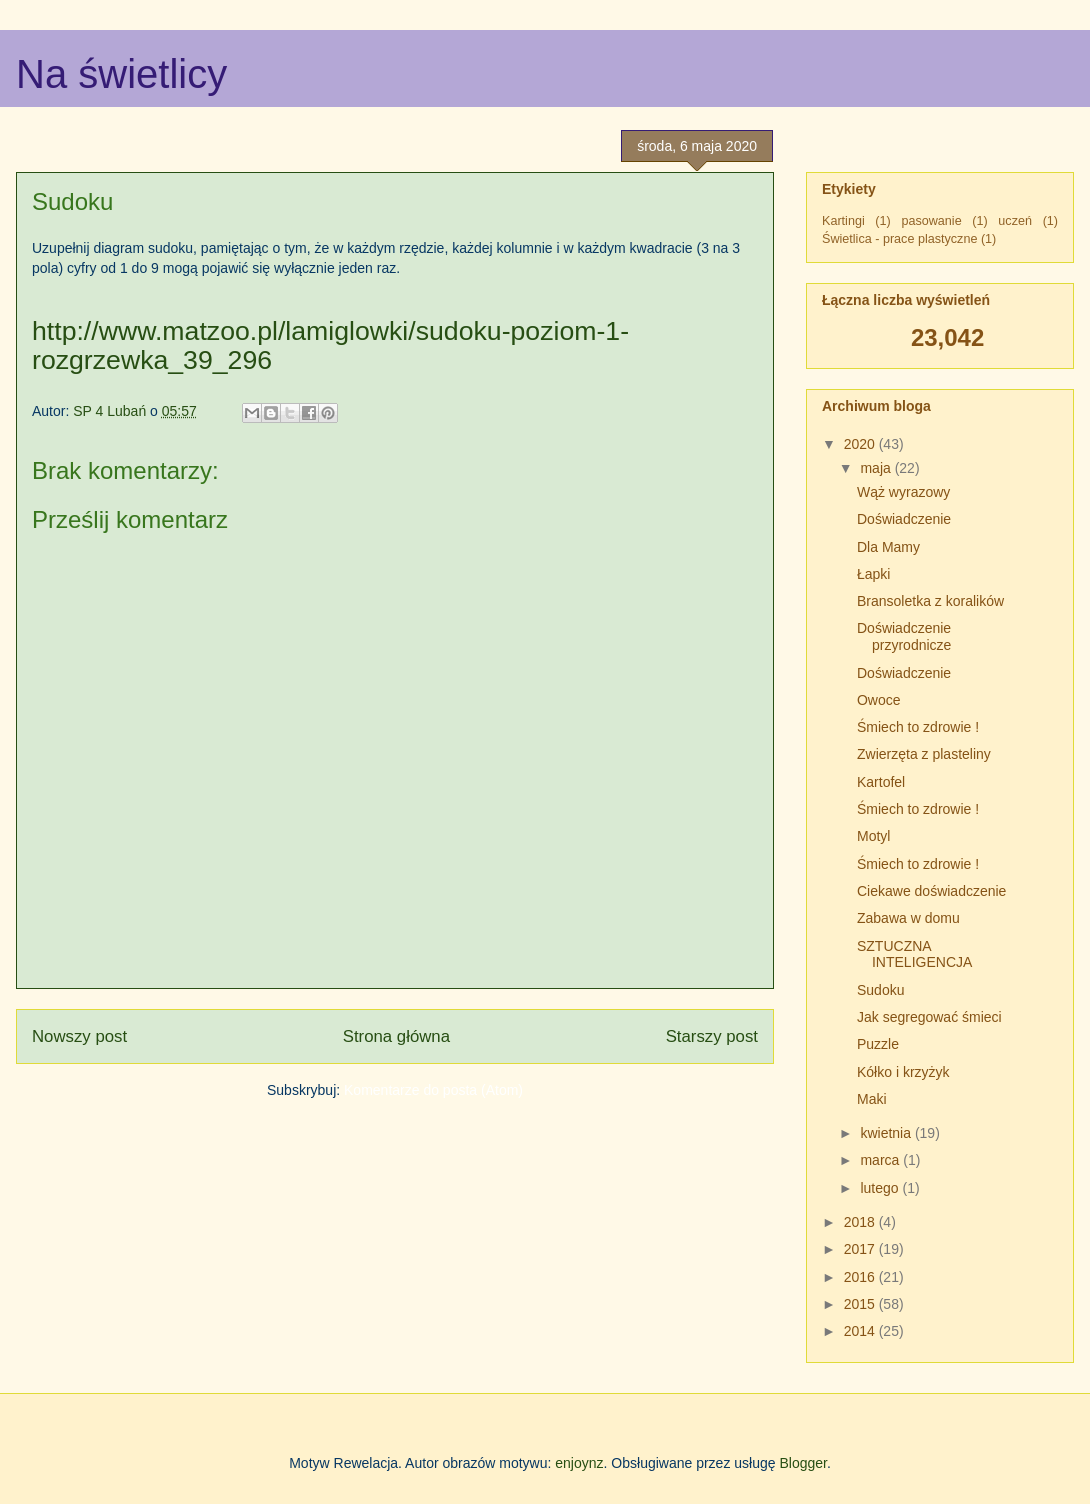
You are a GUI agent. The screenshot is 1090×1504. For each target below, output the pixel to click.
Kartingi (843, 221)
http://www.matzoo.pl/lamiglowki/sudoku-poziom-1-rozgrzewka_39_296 (330, 345)
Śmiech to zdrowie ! (918, 727)
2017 (861, 1249)
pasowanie (931, 221)
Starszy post (712, 1036)
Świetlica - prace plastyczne (899, 239)
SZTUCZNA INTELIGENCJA (914, 954)
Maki (872, 1099)
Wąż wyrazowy (903, 492)
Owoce (879, 700)
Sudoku (880, 990)
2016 (861, 1277)
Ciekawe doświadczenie (931, 891)
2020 (861, 444)
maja (877, 468)
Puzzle (878, 1044)
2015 (861, 1304)
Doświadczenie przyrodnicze (904, 636)
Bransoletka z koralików (930, 601)
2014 (861, 1331)
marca (881, 1160)
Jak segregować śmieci (929, 1017)
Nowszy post (79, 1036)
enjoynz (579, 1463)
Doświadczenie (904, 519)
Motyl (873, 836)
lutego (881, 1188)
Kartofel (881, 782)
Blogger (802, 1463)
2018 (861, 1222)
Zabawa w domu (908, 918)
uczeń (1015, 221)
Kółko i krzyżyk (903, 1072)
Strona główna (396, 1036)
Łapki (873, 574)
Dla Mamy (888, 547)
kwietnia (887, 1133)
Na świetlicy (121, 74)
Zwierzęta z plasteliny (924, 754)
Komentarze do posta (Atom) (433, 1090)
